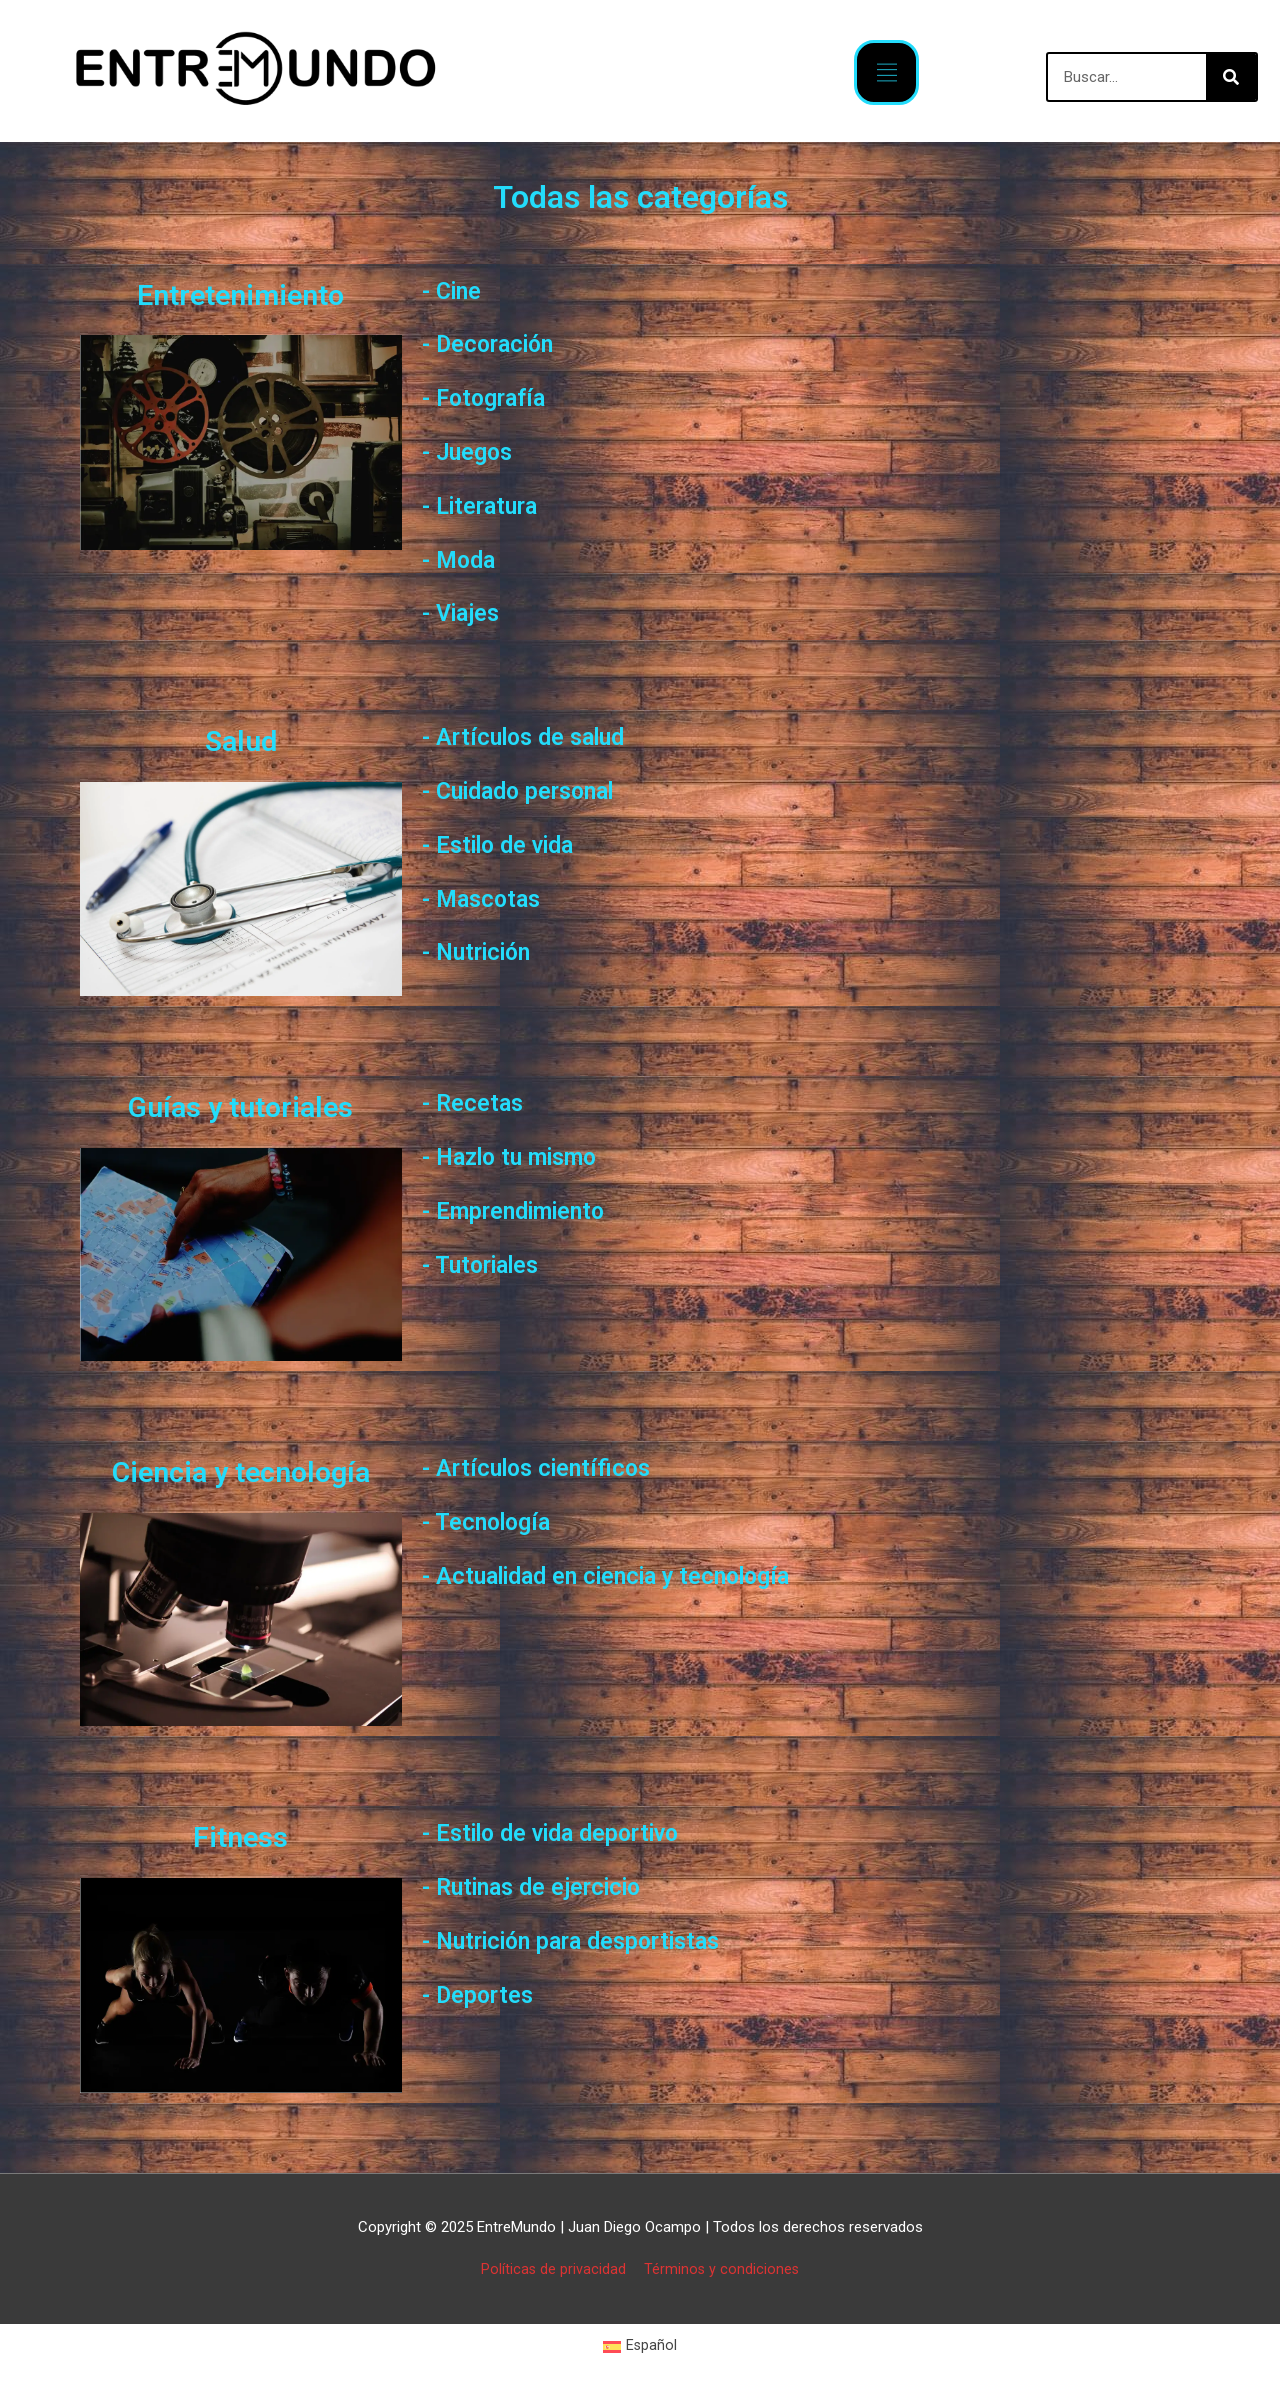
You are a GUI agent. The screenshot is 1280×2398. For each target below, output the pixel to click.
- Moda (463, 559)
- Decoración (496, 343)
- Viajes (465, 612)
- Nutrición (484, 951)
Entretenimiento (241, 294)
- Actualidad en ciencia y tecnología (630, 1575)
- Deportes (483, 1994)
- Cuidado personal (531, 790)
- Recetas (477, 1102)
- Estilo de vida (508, 844)
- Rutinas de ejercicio (545, 1886)
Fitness (240, 1836)
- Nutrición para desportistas (591, 1940)
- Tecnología (494, 1521)
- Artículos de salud (535, 736)
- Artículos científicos (548, 1467)
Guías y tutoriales (240, 1106)
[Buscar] (1231, 77)
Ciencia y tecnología (240, 1471)
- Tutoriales (488, 1264)
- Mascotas (487, 898)
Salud (241, 740)
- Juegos (472, 451)
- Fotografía (492, 397)
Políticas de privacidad (552, 2269)
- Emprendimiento (526, 1210)
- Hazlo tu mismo (521, 1156)
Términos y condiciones (722, 2269)
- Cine (455, 290)
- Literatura (488, 505)
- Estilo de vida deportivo (568, 1832)
